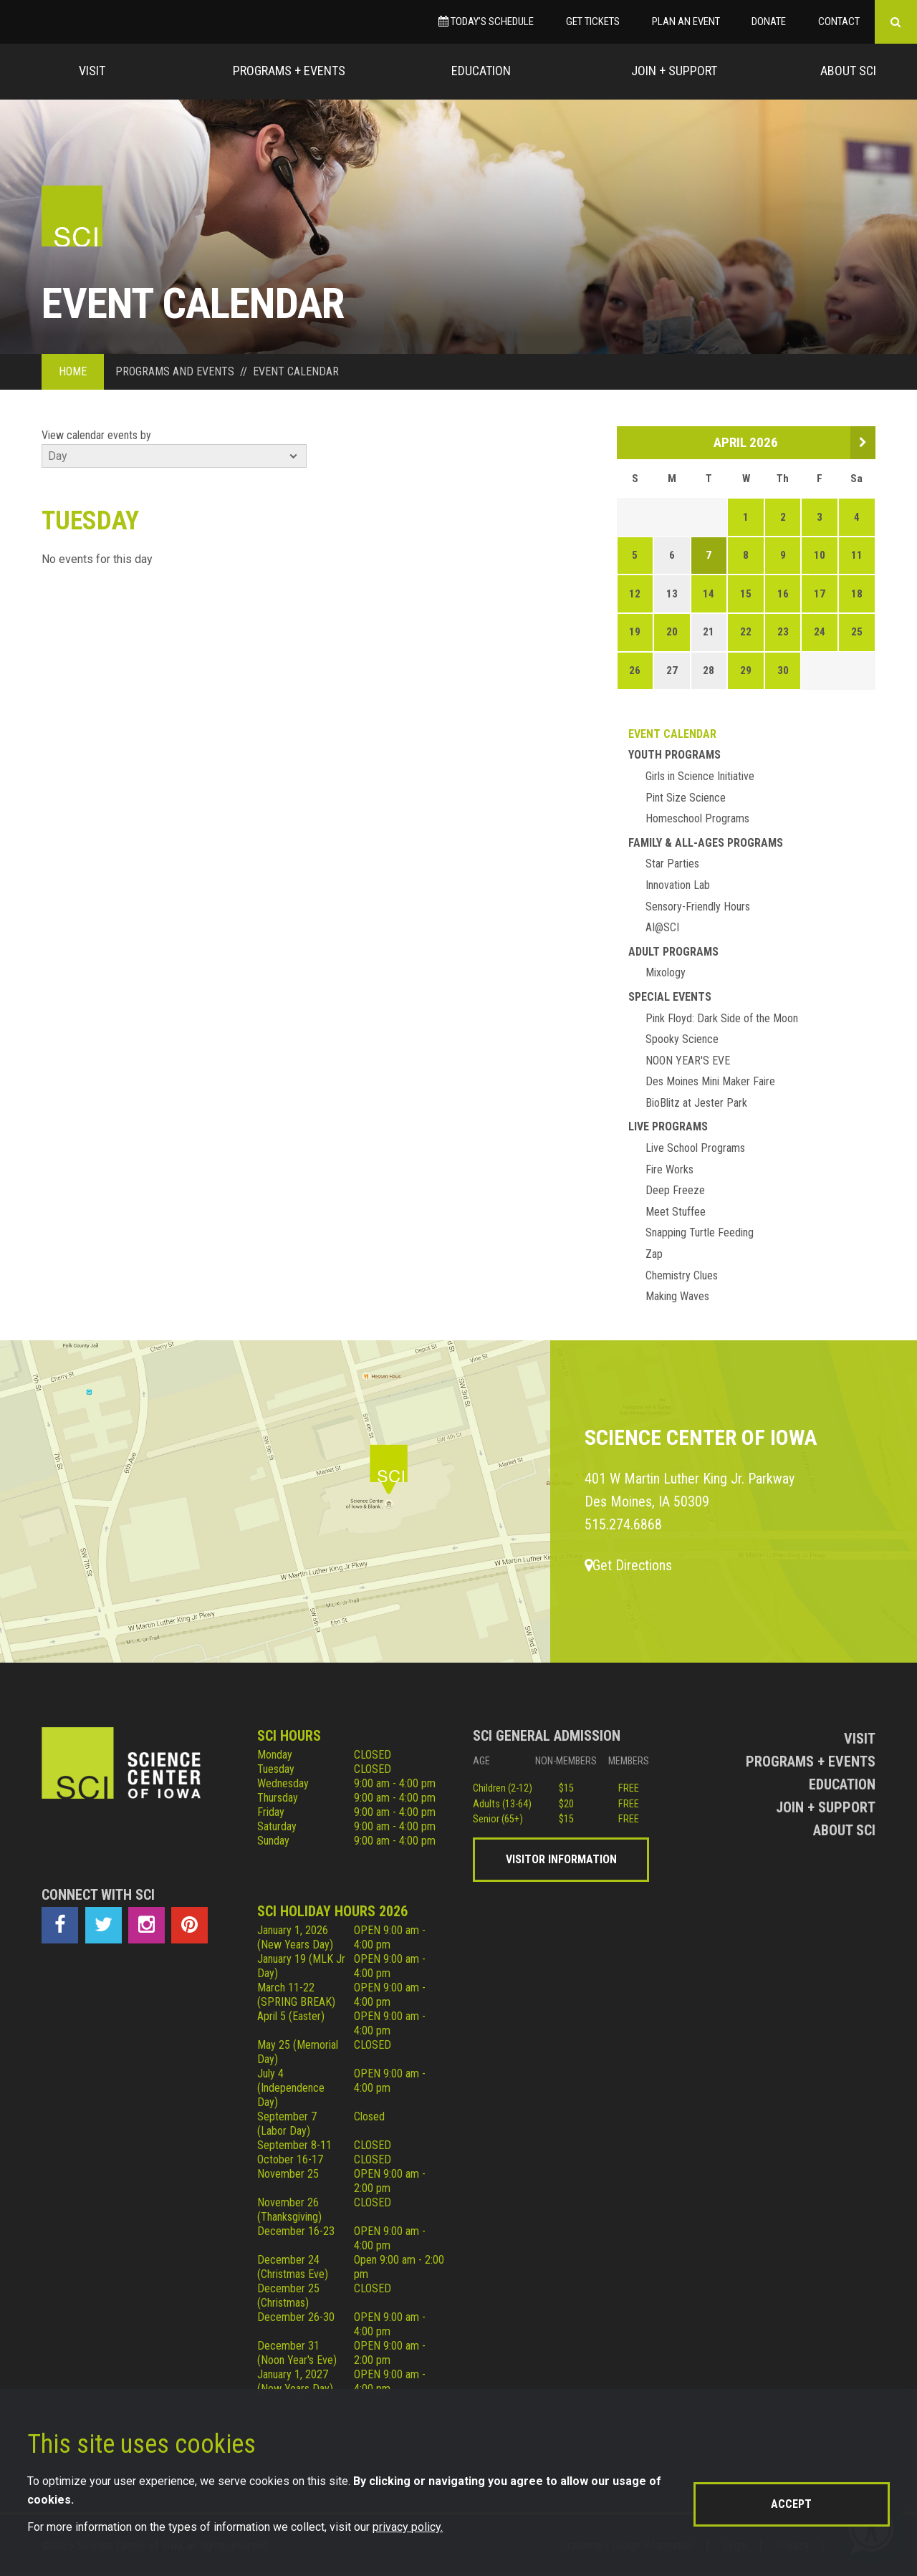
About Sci (848, 70)
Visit (92, 70)
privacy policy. (408, 2527)
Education (481, 70)
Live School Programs (695, 1148)
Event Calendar (672, 734)
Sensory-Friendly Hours (697, 906)
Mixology (665, 972)
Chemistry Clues (681, 1275)
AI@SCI (662, 927)
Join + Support (674, 70)
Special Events (669, 997)
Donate (769, 21)
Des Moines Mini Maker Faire (710, 1081)
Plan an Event (686, 21)
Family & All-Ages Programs (705, 843)
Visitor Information (561, 1859)
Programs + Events (289, 70)
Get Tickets (593, 21)
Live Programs (668, 1126)
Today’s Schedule (486, 21)
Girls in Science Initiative (699, 776)
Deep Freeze (675, 1190)
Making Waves (677, 1296)
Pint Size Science (685, 797)
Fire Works (669, 1169)
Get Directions (628, 1565)
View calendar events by (96, 435)
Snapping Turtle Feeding (699, 1232)
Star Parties (672, 863)
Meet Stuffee (675, 1212)
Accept (791, 2504)
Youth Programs (674, 754)
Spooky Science (682, 1039)
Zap (654, 1254)
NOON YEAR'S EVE (687, 1060)
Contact (839, 21)
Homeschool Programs (697, 818)
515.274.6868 (623, 1524)
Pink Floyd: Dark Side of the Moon (721, 1018)
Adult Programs (673, 951)
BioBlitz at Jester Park (696, 1103)
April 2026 (746, 442)
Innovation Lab (677, 885)
